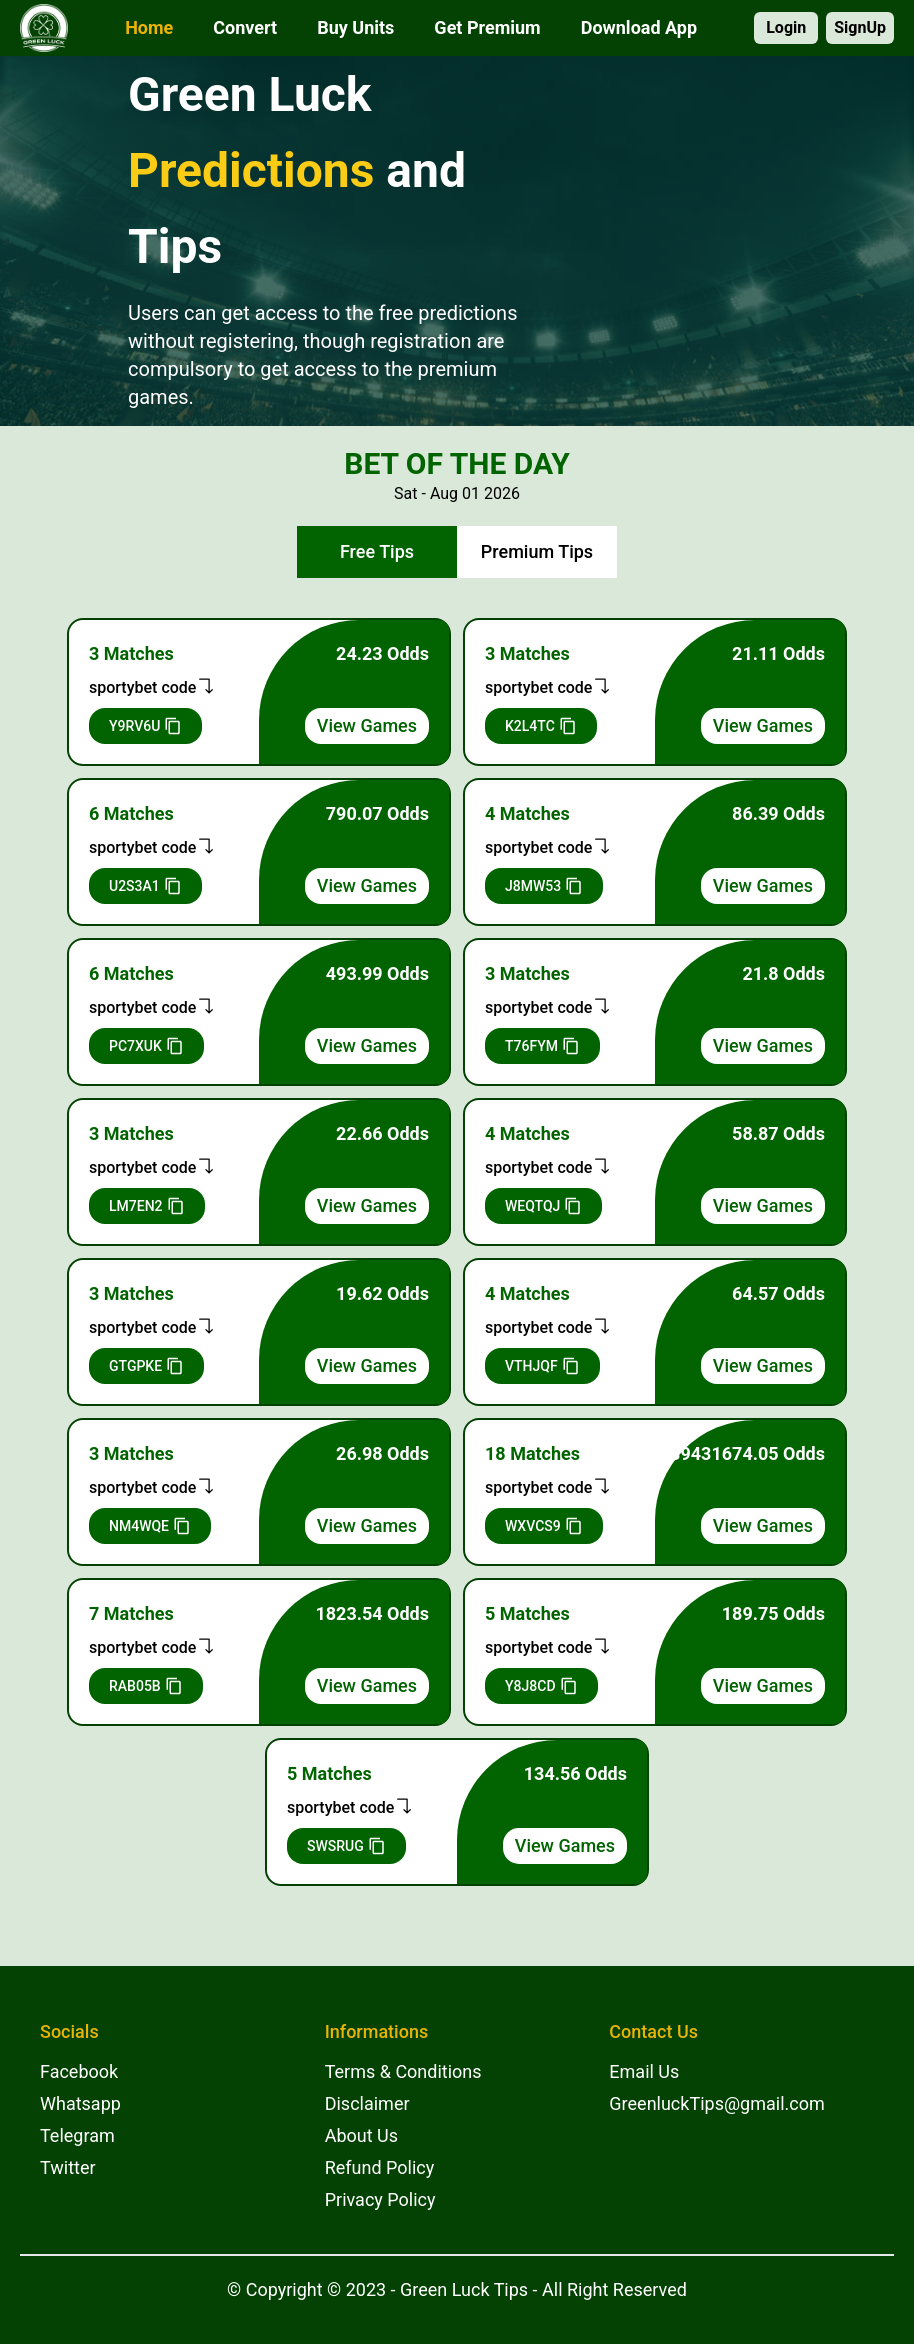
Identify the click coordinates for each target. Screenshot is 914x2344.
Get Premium (487, 27)
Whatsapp (80, 2103)
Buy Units (355, 27)
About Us (361, 2135)
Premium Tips (537, 551)
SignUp (860, 27)
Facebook (79, 2071)
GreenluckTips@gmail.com (716, 2103)
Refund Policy (380, 2167)
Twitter (68, 2167)
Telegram (77, 2135)
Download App (639, 27)
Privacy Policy (380, 2199)
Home (149, 27)
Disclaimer (367, 2103)
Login (786, 27)
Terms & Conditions (403, 2071)
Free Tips (377, 551)
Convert (245, 27)
